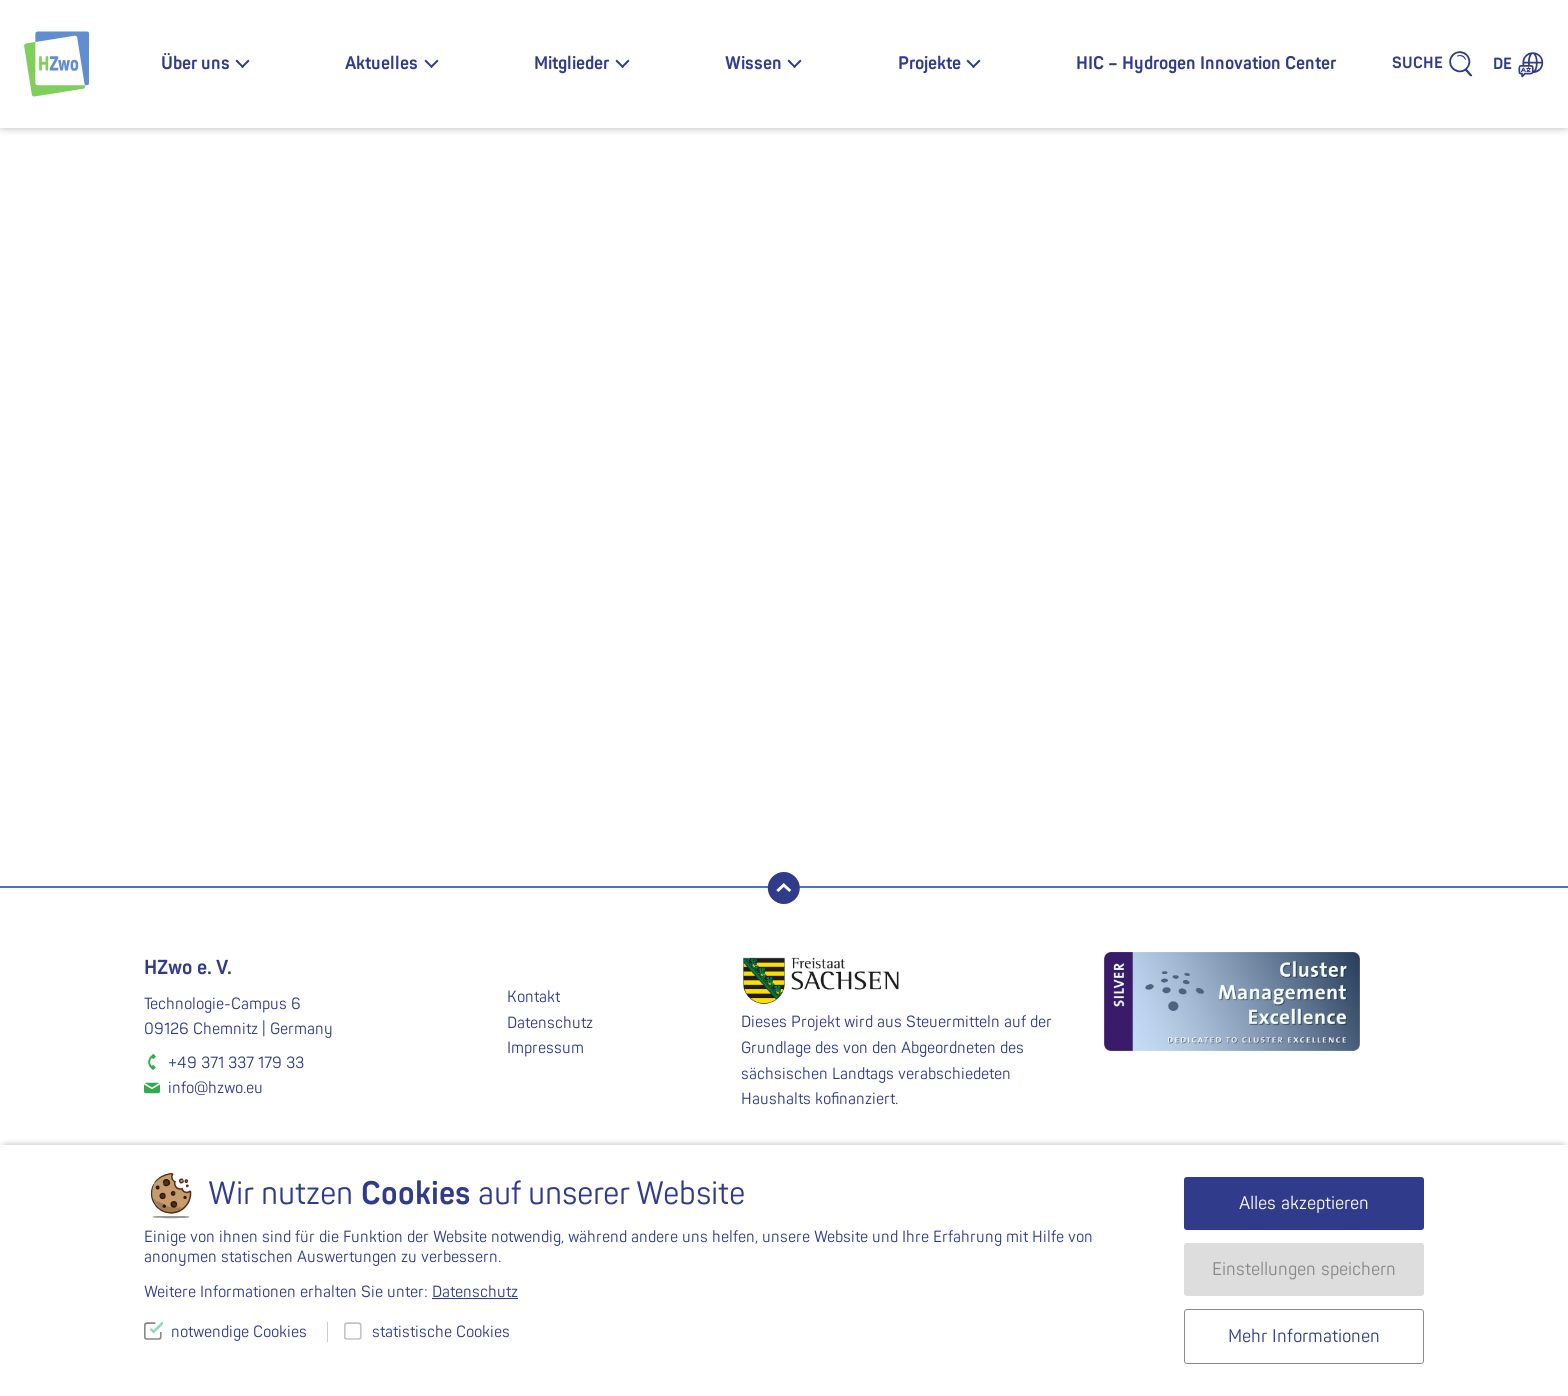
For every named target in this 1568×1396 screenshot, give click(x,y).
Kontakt (533, 997)
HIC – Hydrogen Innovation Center (1206, 63)
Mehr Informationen (1304, 1336)
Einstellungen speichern (1304, 1269)
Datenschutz (550, 1023)
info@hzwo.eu (215, 1088)
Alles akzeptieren (1304, 1203)
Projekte (929, 63)
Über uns (195, 63)
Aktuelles (381, 63)
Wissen (753, 63)
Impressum (545, 1048)
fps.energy (724, 502)
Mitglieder (571, 63)
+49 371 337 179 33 (236, 1063)
